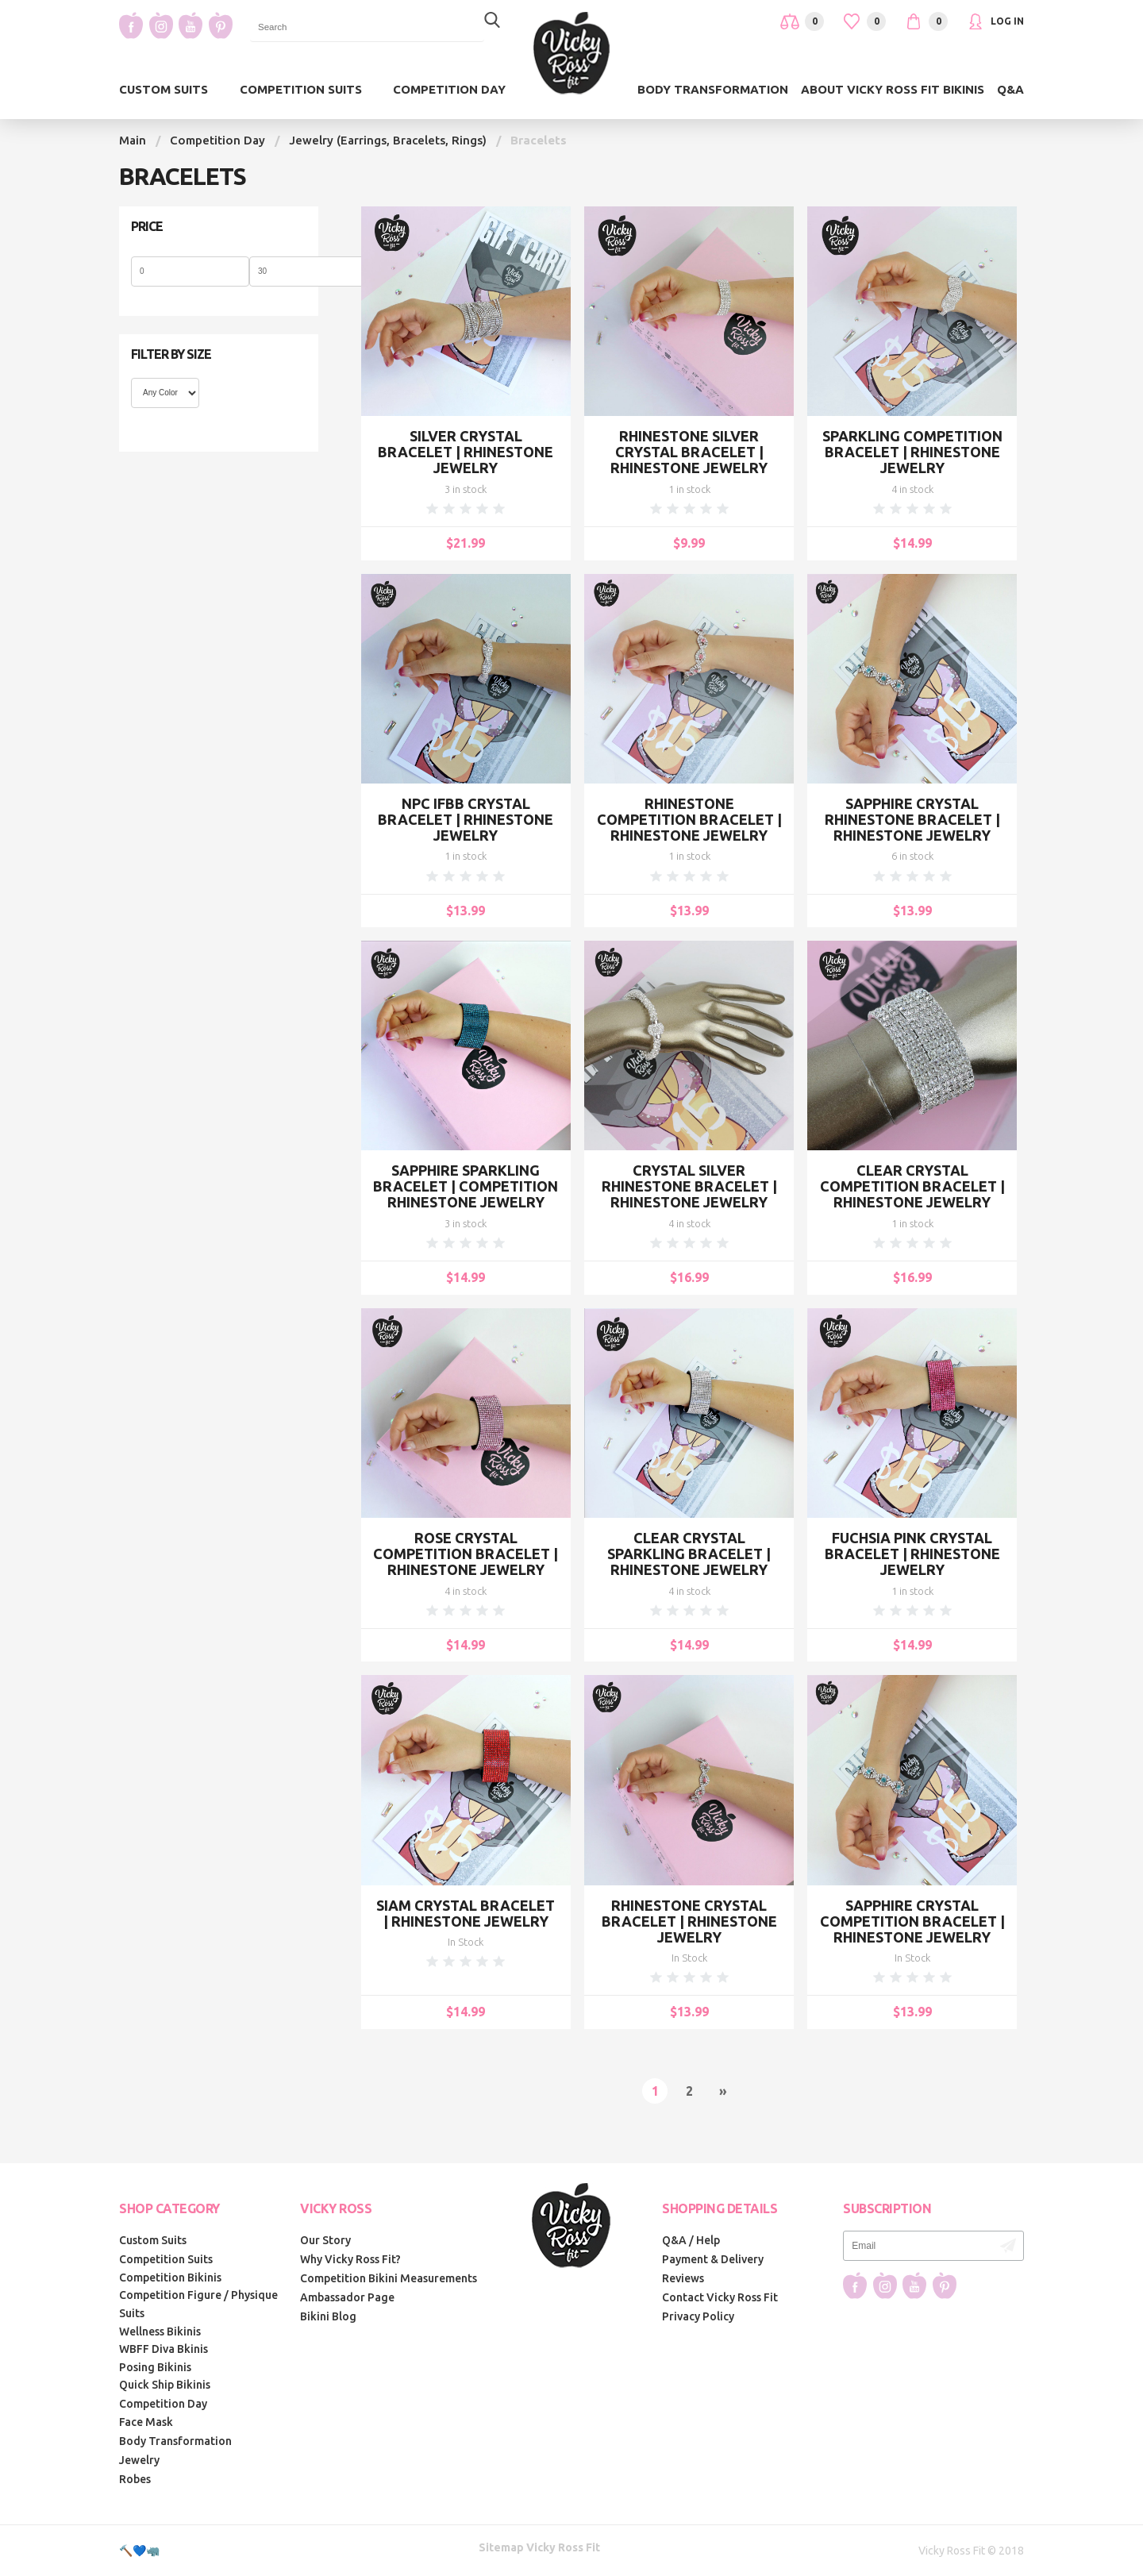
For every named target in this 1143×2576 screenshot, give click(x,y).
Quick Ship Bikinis (164, 2384)
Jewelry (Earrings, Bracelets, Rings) (388, 140)
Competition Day (449, 89)
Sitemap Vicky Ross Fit (539, 2547)
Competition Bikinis (170, 2277)
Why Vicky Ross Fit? (350, 2259)
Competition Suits (301, 89)
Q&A (1010, 89)
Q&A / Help (691, 2240)
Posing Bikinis (155, 2367)
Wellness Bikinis (160, 2331)
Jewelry (139, 2460)
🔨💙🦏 (139, 2550)
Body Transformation (712, 89)
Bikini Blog (328, 2316)
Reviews (683, 2278)
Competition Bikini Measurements (388, 2278)
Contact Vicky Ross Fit (720, 2297)
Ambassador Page (347, 2297)
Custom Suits (163, 89)
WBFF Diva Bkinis (163, 2349)
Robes (135, 2479)
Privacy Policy (698, 2316)
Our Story (325, 2240)
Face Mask (146, 2422)
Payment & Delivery (713, 2259)
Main (132, 140)
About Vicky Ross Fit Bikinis (892, 89)
